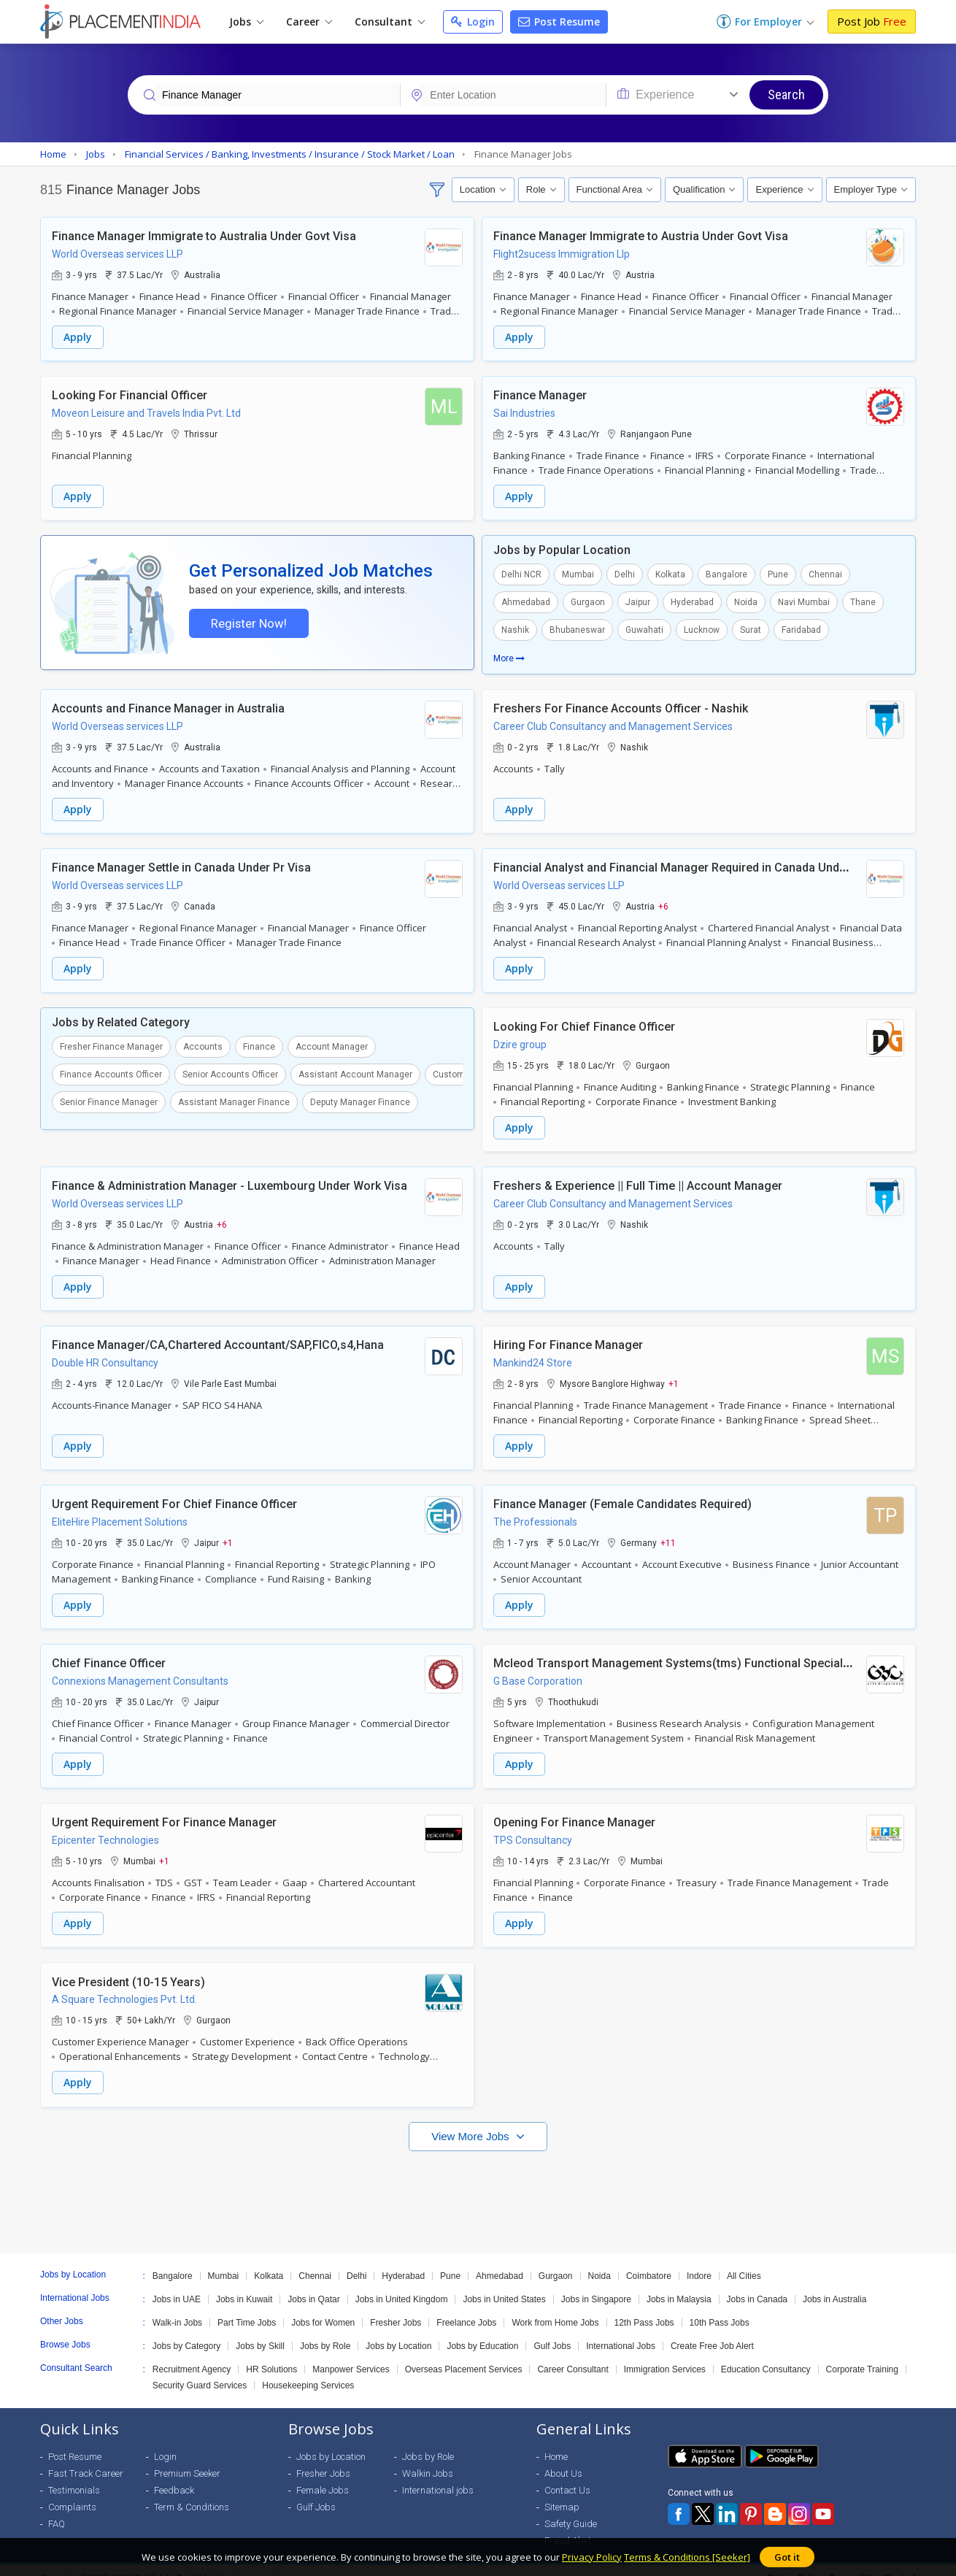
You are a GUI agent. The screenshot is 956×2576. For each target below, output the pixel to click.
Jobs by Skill (260, 2330)
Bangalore (726, 571)
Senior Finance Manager (109, 1097)
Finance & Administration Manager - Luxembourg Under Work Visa (229, 1178)
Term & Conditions (191, 2490)
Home (556, 2440)
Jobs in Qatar (313, 2283)
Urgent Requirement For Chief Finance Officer (174, 1494)
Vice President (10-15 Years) (128, 1967)
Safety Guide (570, 2507)
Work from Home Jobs (555, 2306)
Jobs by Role (325, 2330)
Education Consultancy (766, 2353)
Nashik (515, 627)
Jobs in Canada (757, 2283)
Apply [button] (77, 336)
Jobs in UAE (177, 2283)
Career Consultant (572, 2353)
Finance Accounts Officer (111, 1069)
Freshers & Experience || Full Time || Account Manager (637, 1178)
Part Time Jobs (246, 2306)
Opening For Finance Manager (574, 1809)
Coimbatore (648, 2260)
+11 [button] (668, 1532)
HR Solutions (271, 2353)
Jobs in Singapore (596, 2283)
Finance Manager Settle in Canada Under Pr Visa (181, 863)
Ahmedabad (525, 599)
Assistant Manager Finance (234, 1097)
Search (786, 94)
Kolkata (670, 571)
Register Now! (247, 622)
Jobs (246, 21)
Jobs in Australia (834, 2283)
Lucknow (702, 627)
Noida (746, 599)
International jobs (438, 2474)
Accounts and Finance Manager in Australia (168, 705)
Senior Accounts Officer (230, 1069)
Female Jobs (322, 2474)
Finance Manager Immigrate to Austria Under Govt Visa (640, 235)
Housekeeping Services (308, 2369)
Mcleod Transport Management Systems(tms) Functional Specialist (674, 1651)
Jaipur (637, 599)
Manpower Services (350, 2353)
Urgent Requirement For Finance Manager (164, 1809)
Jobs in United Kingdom (401, 2283)
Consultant (390, 21)
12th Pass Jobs (644, 2306)
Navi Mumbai (804, 599)
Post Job (871, 21)
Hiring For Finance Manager (568, 1336)
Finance (259, 1042)
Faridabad (801, 627)
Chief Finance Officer (109, 1651)
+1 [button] (673, 1374)
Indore (699, 2260)
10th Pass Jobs (719, 2306)
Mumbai (578, 571)
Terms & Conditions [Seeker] (687, 2557)
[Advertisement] (478, 2179)
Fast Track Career (85, 2457)
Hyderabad (692, 599)
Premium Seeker (187, 2457)
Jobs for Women (323, 2306)
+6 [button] (663, 901)
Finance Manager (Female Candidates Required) (622, 1494)
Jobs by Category (186, 2330)
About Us (563, 2457)
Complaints (72, 2490)
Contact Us (567, 2474)
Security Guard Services (200, 2369)
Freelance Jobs (466, 2306)
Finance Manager (540, 393)
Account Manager (332, 1042)
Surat (750, 627)
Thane (863, 599)
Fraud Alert (567, 2524)
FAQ (56, 2507)
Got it (787, 2557)
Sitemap (561, 2490)
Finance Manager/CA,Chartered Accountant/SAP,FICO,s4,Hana (218, 1336)
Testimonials (74, 2474)
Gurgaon (588, 599)
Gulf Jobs (552, 2330)
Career (309, 21)
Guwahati (644, 627)
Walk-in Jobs (177, 2306)
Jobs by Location (398, 2330)
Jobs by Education (482, 2330)
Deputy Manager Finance (360, 1097)
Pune (778, 571)
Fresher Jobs (395, 2306)
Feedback (174, 2474)
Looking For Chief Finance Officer (584, 1021)
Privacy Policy (592, 2557)
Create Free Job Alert (712, 2330)
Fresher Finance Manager (111, 1042)
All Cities (744, 2260)
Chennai (825, 571)
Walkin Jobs (427, 2457)
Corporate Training (862, 2353)
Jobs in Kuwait (244, 2283)
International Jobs (620, 2330)
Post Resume (559, 21)
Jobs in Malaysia (679, 2283)
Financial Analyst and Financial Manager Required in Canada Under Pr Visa (692, 863)
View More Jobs (471, 2120)
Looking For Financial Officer (129, 393)
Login (473, 21)
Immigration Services (665, 2353)
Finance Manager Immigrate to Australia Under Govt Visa (204, 235)
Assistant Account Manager (355, 1069)
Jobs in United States (504, 2283)
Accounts (203, 1042)
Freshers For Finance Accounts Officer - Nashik (620, 705)
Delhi (624, 571)
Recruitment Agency (192, 2353)
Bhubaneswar (577, 627)
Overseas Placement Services (464, 2353)
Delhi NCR (521, 571)
